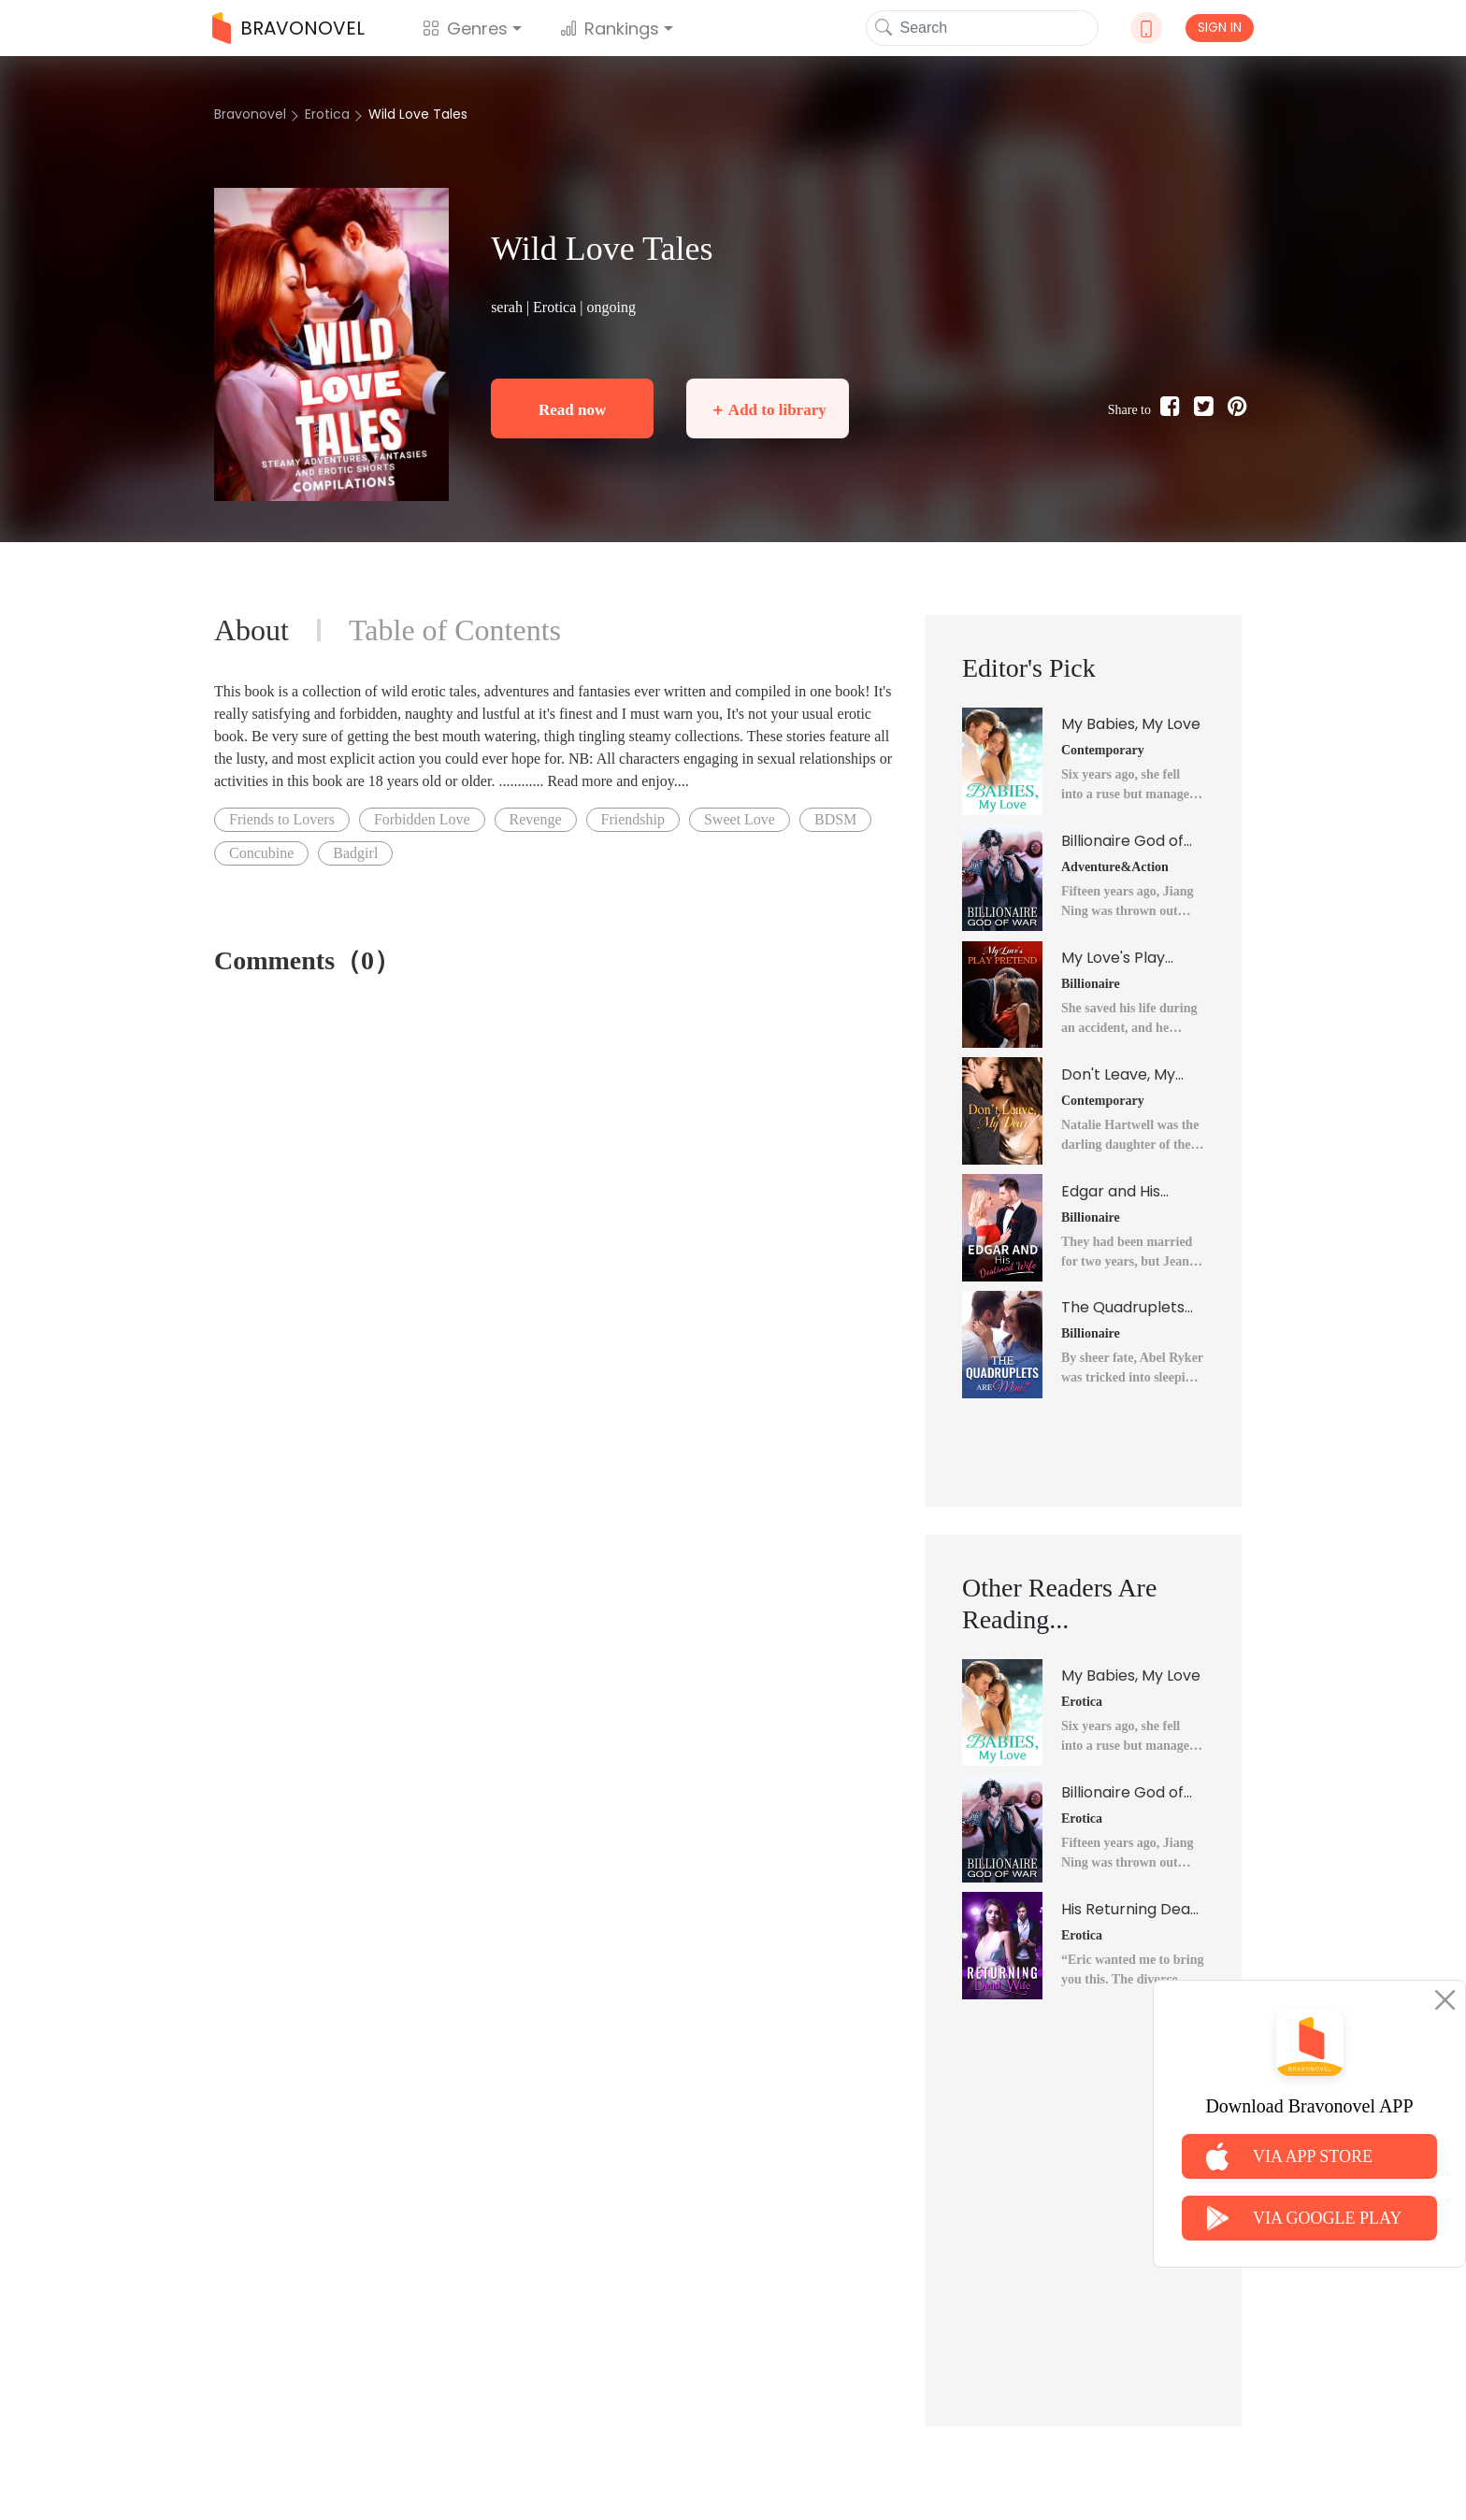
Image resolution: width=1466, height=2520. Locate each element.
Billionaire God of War (1122, 841)
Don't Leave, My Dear (1118, 1075)
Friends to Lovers (282, 819)
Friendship (633, 819)
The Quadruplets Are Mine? (1123, 1307)
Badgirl (355, 853)
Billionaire (1090, 984)
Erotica (327, 114)
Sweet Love (739, 819)
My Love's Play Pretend (1113, 958)
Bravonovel (250, 114)
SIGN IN (1220, 27)
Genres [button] (465, 28)
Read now (572, 410)
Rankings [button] (609, 28)
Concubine (261, 853)
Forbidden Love (422, 819)
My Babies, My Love (1130, 724)
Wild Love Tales (417, 114)
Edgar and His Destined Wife (1112, 1192)
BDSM (835, 819)
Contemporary (1102, 750)
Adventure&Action (1115, 867)
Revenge (536, 819)
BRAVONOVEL (288, 28)
